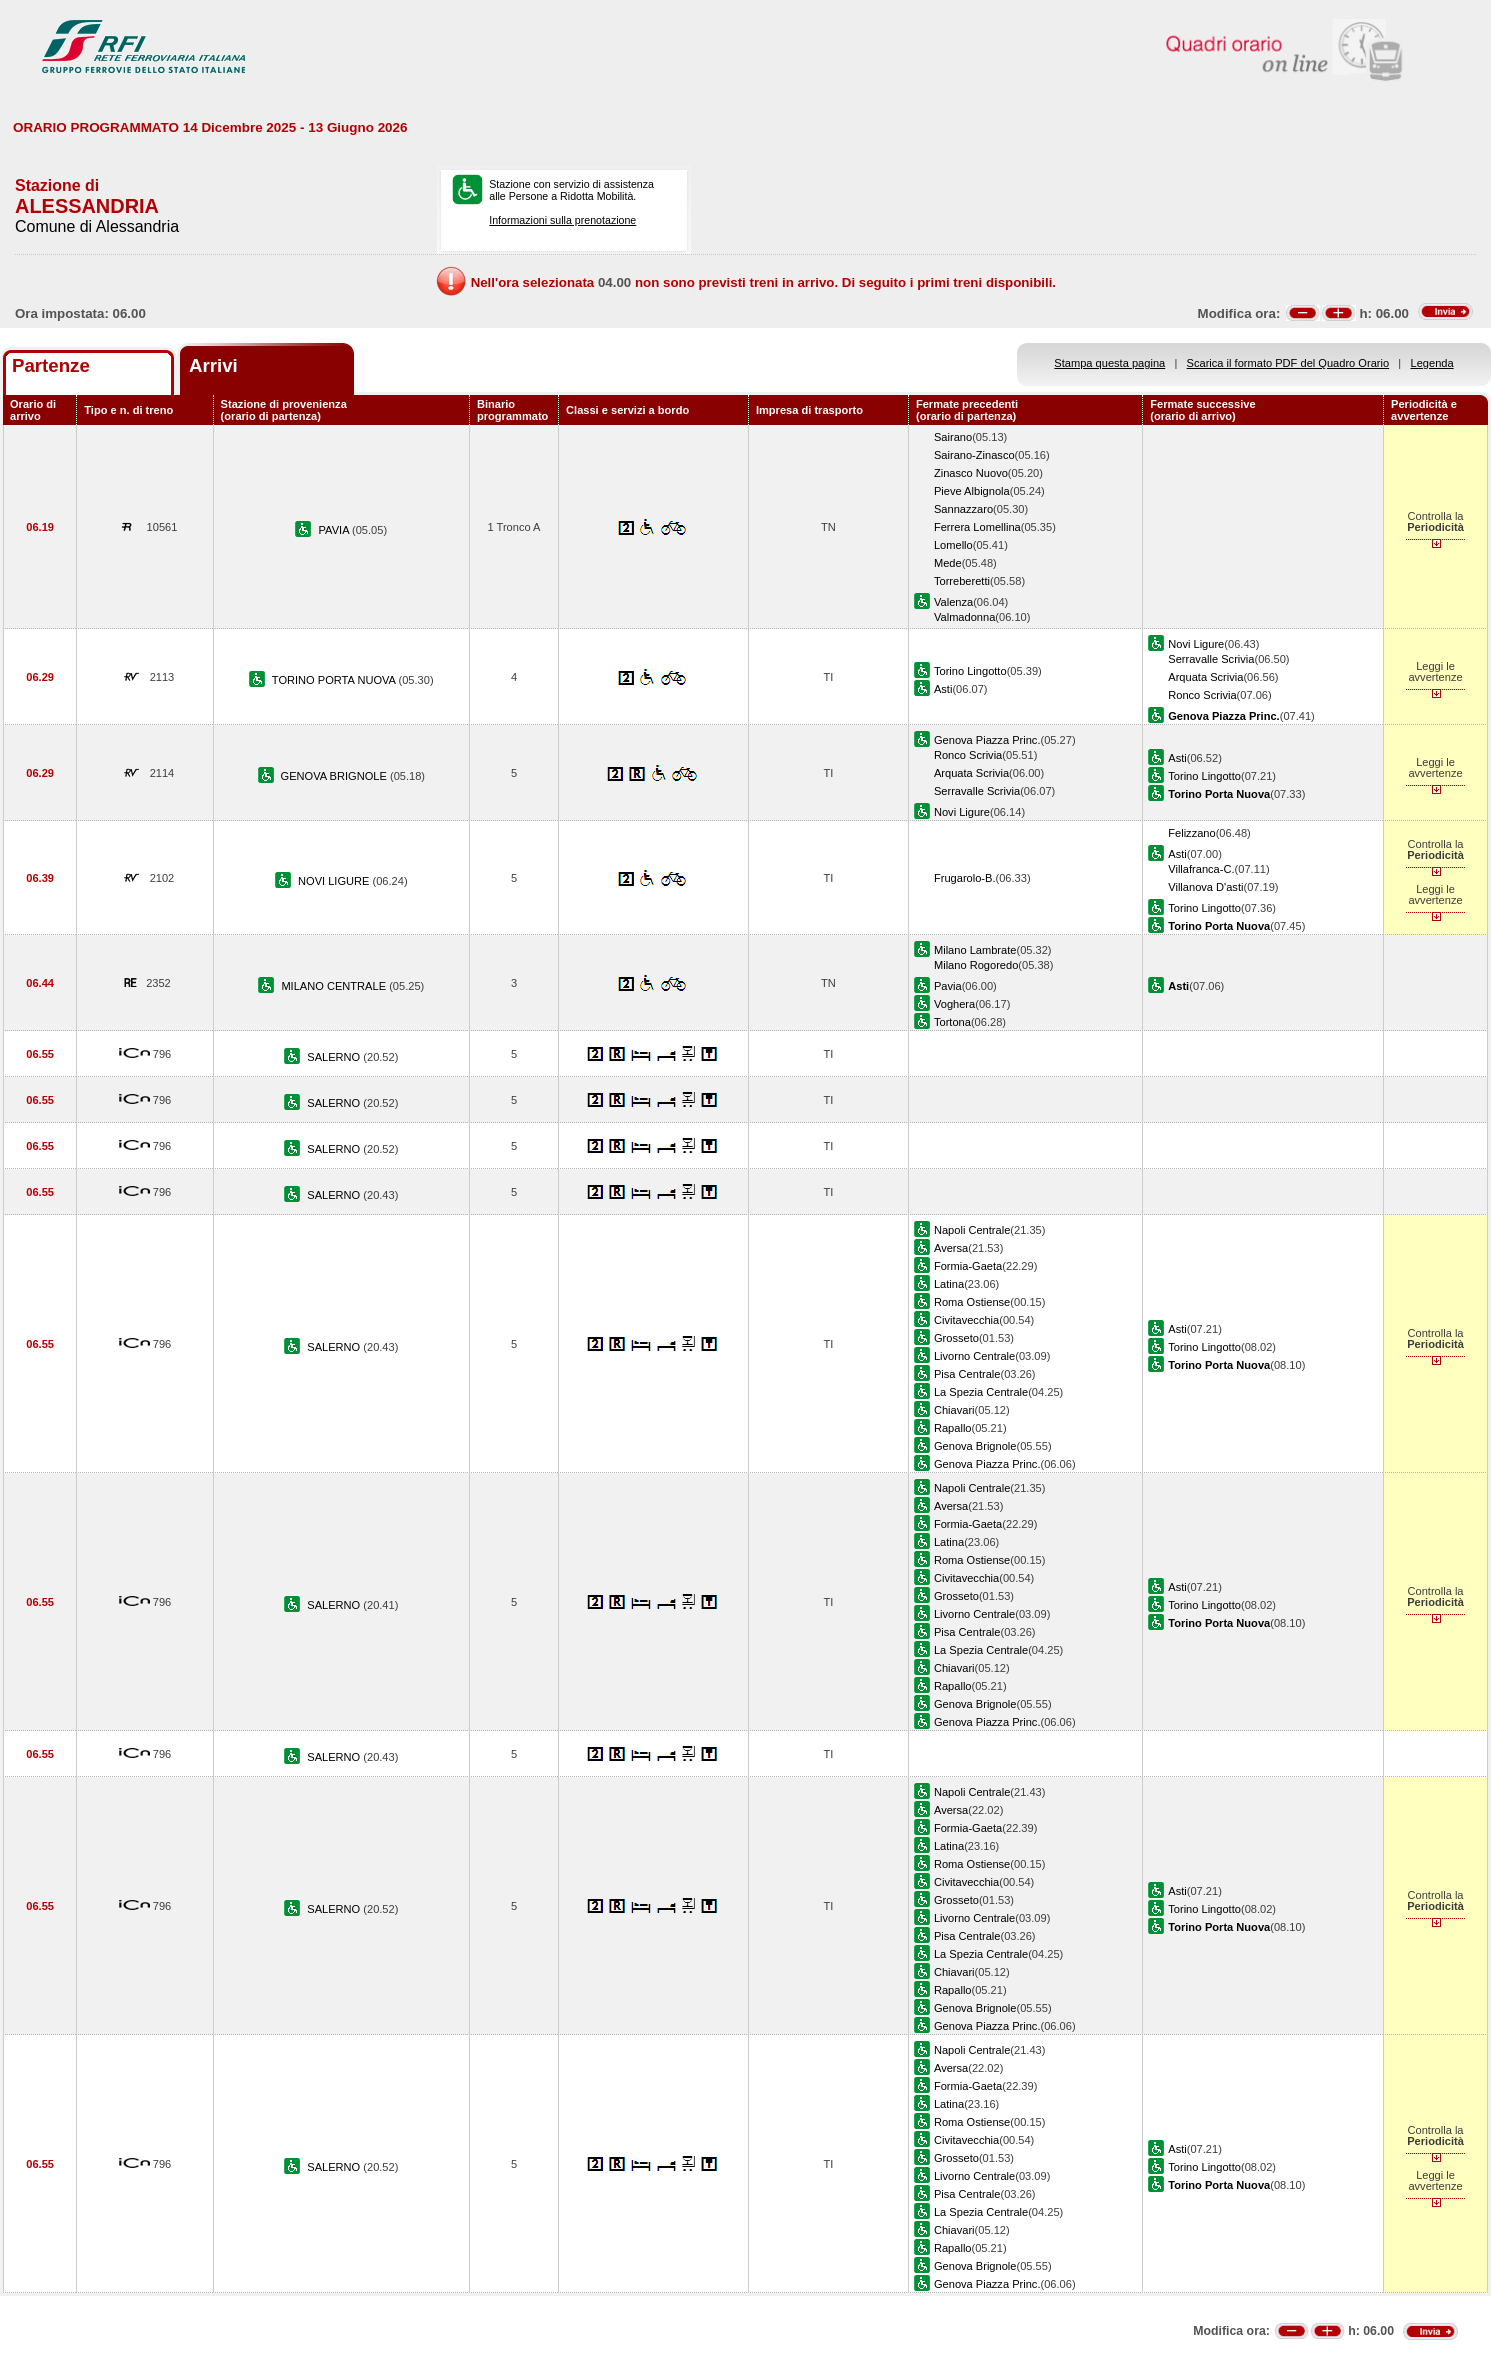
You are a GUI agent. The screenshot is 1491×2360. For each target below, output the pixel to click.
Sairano (953, 437)
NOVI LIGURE (335, 881)
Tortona (952, 1022)
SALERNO (335, 1057)
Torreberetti (962, 581)
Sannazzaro (963, 509)
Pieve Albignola (972, 491)
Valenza (953, 602)
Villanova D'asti (1205, 887)
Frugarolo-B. (965, 878)
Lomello (953, 545)
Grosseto (956, 1338)
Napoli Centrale (972, 1230)
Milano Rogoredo (976, 965)
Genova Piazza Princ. (987, 740)
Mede (948, 563)
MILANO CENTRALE (335, 986)
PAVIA (335, 530)
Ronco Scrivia (1202, 695)
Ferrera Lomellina (977, 527)
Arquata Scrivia (1205, 677)
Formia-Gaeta (968, 1266)
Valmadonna (964, 617)
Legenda (1432, 363)
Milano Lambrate (975, 950)
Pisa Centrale (967, 1374)
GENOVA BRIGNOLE (335, 776)
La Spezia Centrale (981, 1392)
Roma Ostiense (972, 1302)
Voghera (954, 1004)
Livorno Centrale (974, 1356)
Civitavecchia (966, 1320)
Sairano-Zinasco (974, 455)
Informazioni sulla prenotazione (562, 220)
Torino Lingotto (970, 671)
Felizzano (1191, 833)
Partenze (51, 365)
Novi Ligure (1196, 644)
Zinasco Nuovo (971, 473)
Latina (949, 1284)
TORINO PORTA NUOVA (335, 680)
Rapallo (953, 1428)
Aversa (951, 1248)
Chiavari (954, 1410)
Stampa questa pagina (1109, 363)
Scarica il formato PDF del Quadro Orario (1288, 363)
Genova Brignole (975, 1446)
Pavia (948, 986)
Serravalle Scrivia (1211, 659)
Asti (943, 689)
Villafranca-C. (1201, 869)
